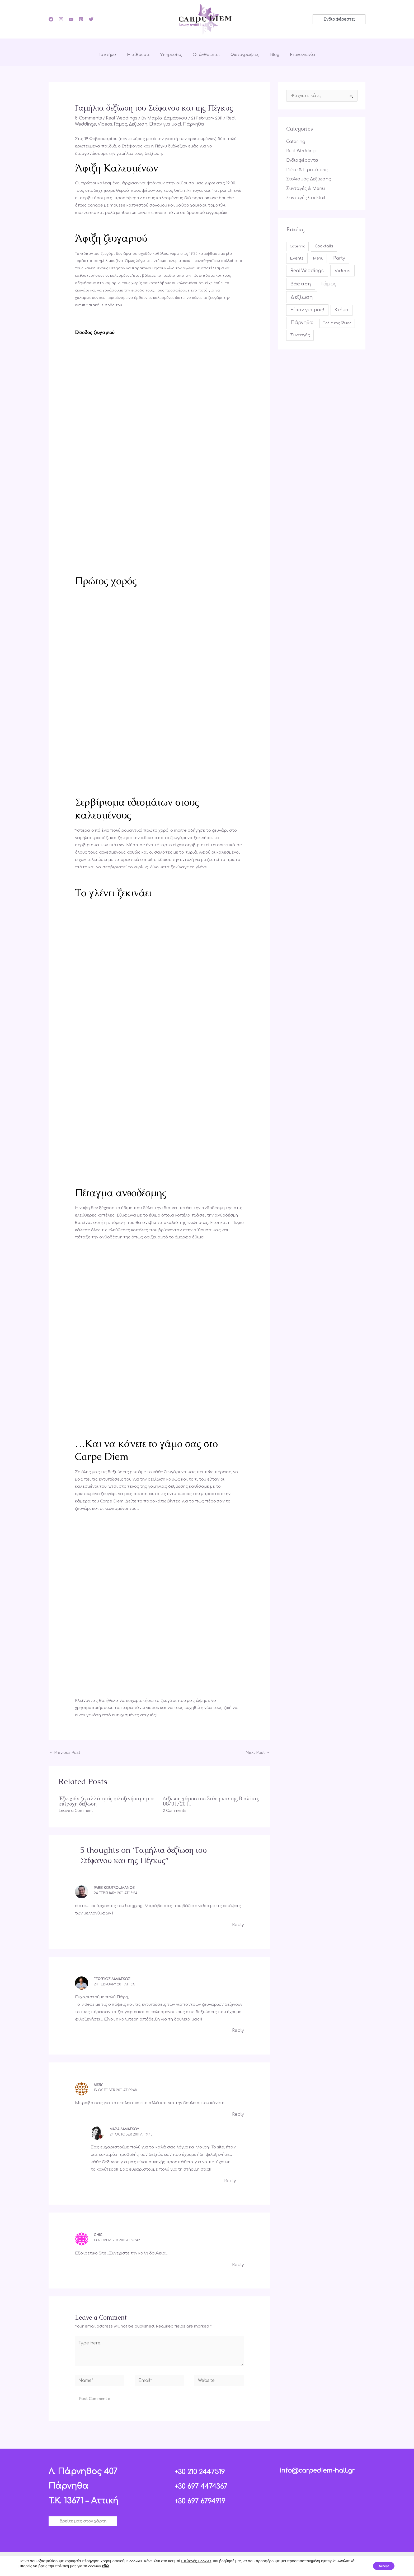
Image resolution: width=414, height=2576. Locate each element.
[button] (339, 19)
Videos (103, 124)
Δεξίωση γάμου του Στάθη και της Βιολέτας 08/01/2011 (211, 1800)
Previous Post (64, 1752)
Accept (381, 2565)
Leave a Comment (76, 1810)
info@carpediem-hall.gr (317, 2464)
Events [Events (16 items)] (297, 254)
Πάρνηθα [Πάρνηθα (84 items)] (302, 319)
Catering (294, 141)
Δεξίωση (134, 124)
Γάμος (117, 124)
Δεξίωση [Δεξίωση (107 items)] (302, 293)
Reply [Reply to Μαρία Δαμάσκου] (230, 2178)
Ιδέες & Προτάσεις (305, 168)
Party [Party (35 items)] (339, 254)
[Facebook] (51, 19)
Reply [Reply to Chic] (238, 2261)
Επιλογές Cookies (196, 2561)
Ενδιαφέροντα (301, 159)
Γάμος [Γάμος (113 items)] (329, 280)
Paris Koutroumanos (114, 1887)
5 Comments (87, 118)
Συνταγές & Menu (304, 186)
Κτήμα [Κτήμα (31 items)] (342, 306)
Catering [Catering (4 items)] (297, 243)
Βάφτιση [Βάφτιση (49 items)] (300, 280)
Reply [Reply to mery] (238, 2112)
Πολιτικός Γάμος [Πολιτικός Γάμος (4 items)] (337, 319)
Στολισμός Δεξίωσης (307, 177)
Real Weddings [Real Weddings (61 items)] (307, 267)
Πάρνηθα (186, 124)
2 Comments (174, 1810)
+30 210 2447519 (205, 2466)
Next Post (258, 1752)
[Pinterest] (81, 19)
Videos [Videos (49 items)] (342, 267)
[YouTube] (71, 19)
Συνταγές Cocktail (304, 194)
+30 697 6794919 (205, 2495)
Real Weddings (118, 118)
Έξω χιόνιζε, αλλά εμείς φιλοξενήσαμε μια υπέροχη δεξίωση (106, 1800)
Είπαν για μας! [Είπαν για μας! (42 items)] (307, 306)
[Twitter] (91, 19)
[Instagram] (61, 19)
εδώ (123, 2566)
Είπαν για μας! (160, 124)
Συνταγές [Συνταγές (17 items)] (300, 331)
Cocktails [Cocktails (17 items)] (324, 242)
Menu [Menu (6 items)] (318, 255)
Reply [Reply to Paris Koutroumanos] (238, 1924)
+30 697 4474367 (206, 2480)
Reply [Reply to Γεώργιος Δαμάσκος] (238, 2029)
